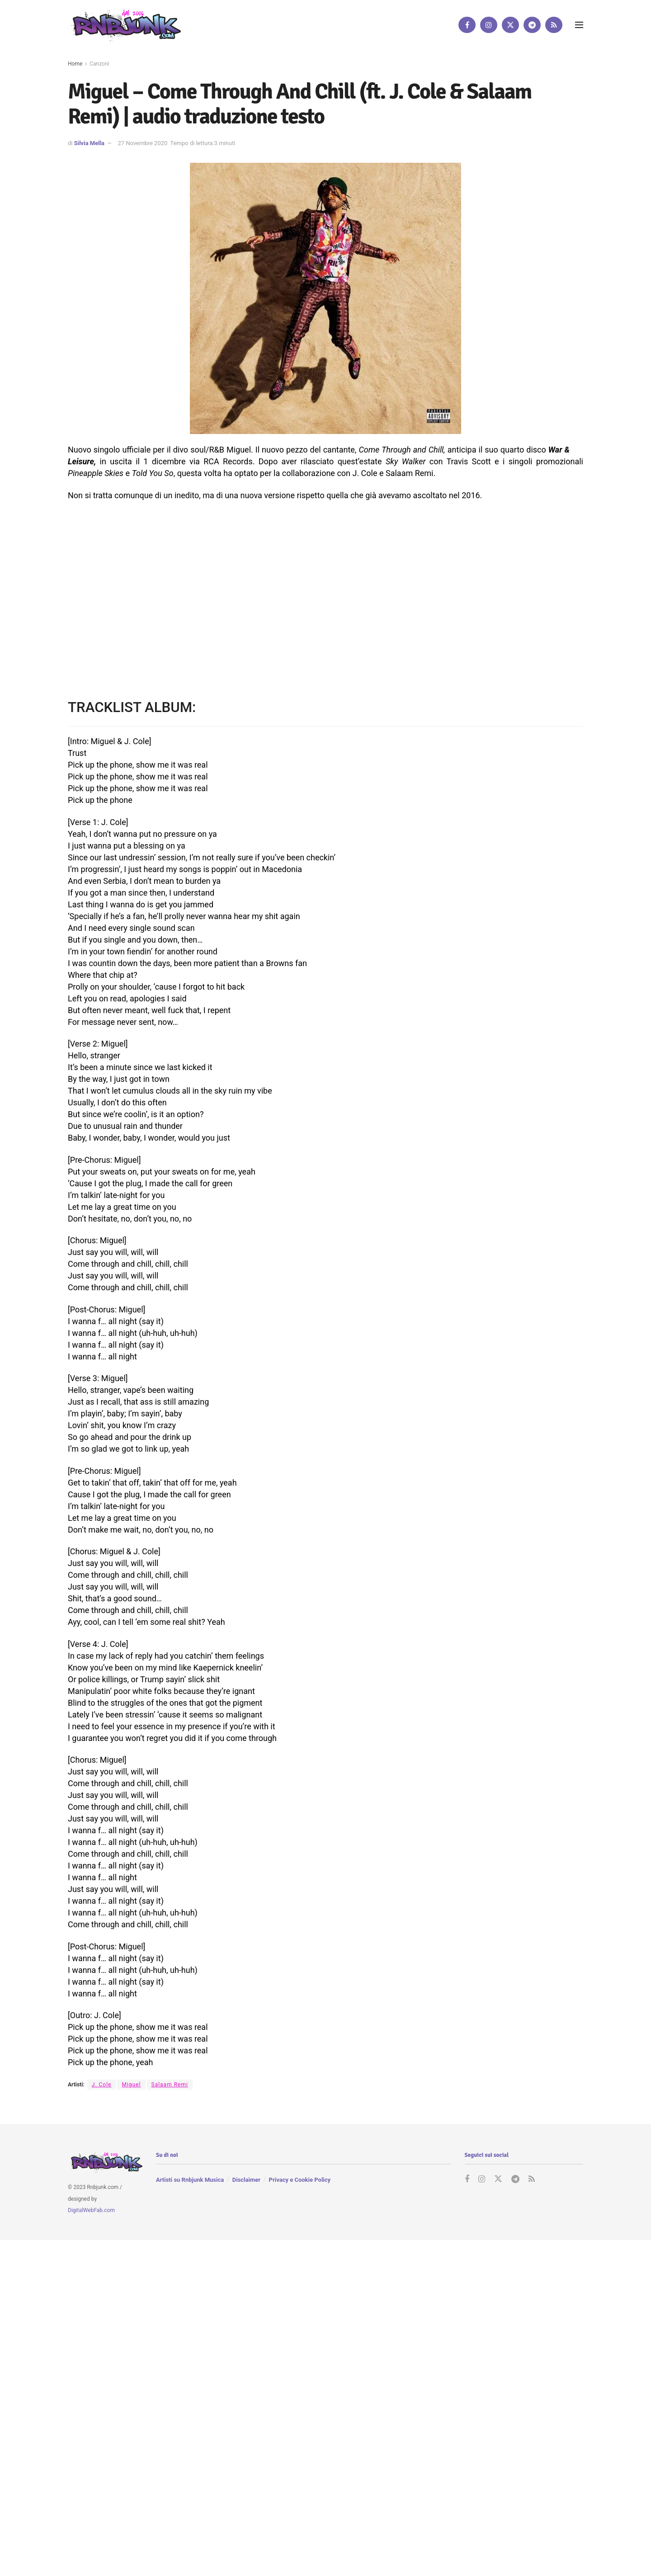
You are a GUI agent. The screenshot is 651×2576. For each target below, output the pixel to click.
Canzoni (99, 64)
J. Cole (102, 2084)
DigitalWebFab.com (91, 2210)
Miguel (131, 2084)
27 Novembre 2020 (142, 143)
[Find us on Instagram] (488, 25)
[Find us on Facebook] (467, 25)
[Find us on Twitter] (510, 25)
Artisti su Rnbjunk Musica (190, 2179)
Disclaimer (246, 2179)
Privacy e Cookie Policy (299, 2179)
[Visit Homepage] (124, 24)
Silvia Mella (89, 143)
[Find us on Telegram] (532, 25)
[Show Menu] (579, 25)
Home (75, 64)
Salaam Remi (169, 2084)
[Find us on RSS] (553, 25)
